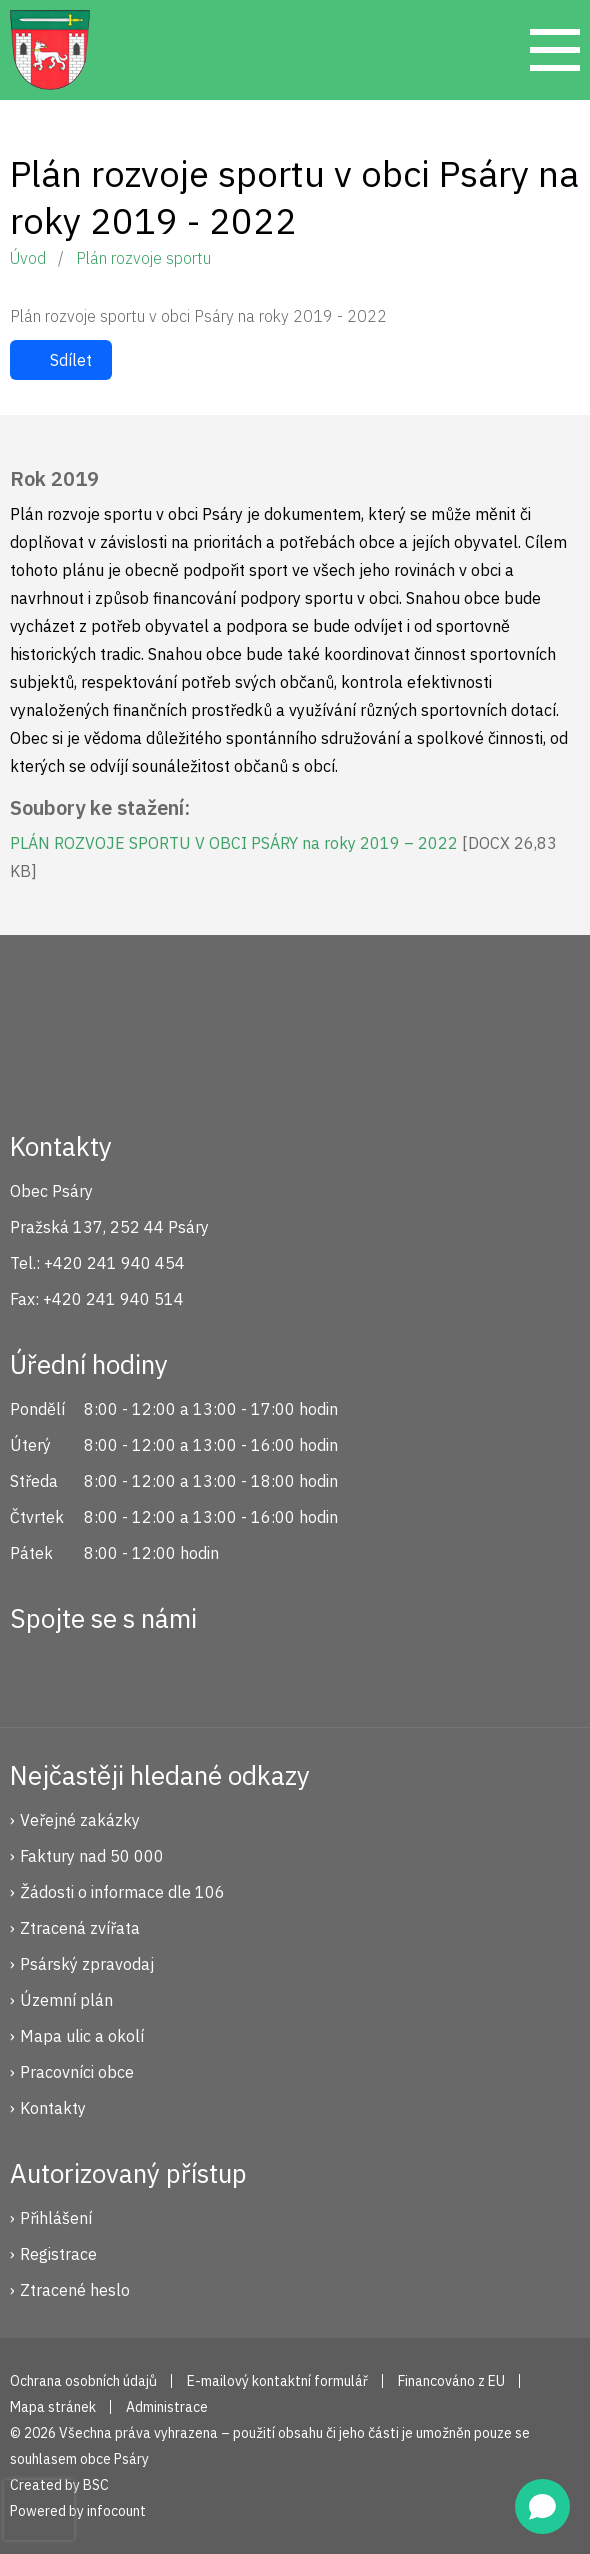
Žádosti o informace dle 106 (122, 1892)
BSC (96, 2485)
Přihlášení (56, 2218)
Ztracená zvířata (80, 1928)
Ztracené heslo (75, 2290)
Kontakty (53, 2108)
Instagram (103, 1671)
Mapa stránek (53, 2407)
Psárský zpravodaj (87, 1964)
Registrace (58, 2254)
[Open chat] (542, 2506)
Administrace (167, 2407)
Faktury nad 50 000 (92, 1856)
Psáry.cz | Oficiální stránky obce (50, 50)
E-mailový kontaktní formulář (277, 2381)
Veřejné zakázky (80, 1820)
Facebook (36, 1671)
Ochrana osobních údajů (83, 2381)
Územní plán (66, 2000)
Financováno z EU (451, 2381)
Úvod (28, 258)
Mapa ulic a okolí (82, 2036)
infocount (116, 2511)
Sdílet (71, 360)
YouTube (170, 1671)
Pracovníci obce (77, 2072)
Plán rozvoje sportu (143, 258)
